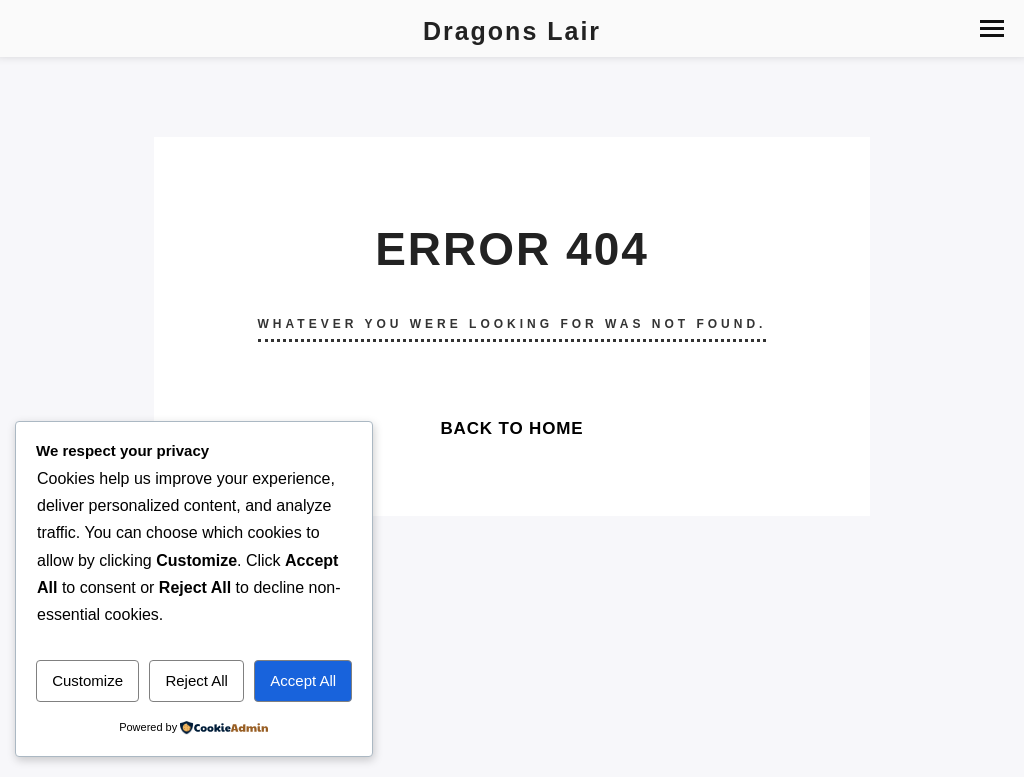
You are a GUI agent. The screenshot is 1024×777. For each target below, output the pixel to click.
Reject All (196, 680)
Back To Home (511, 428)
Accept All (303, 680)
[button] (992, 28)
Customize (87, 680)
